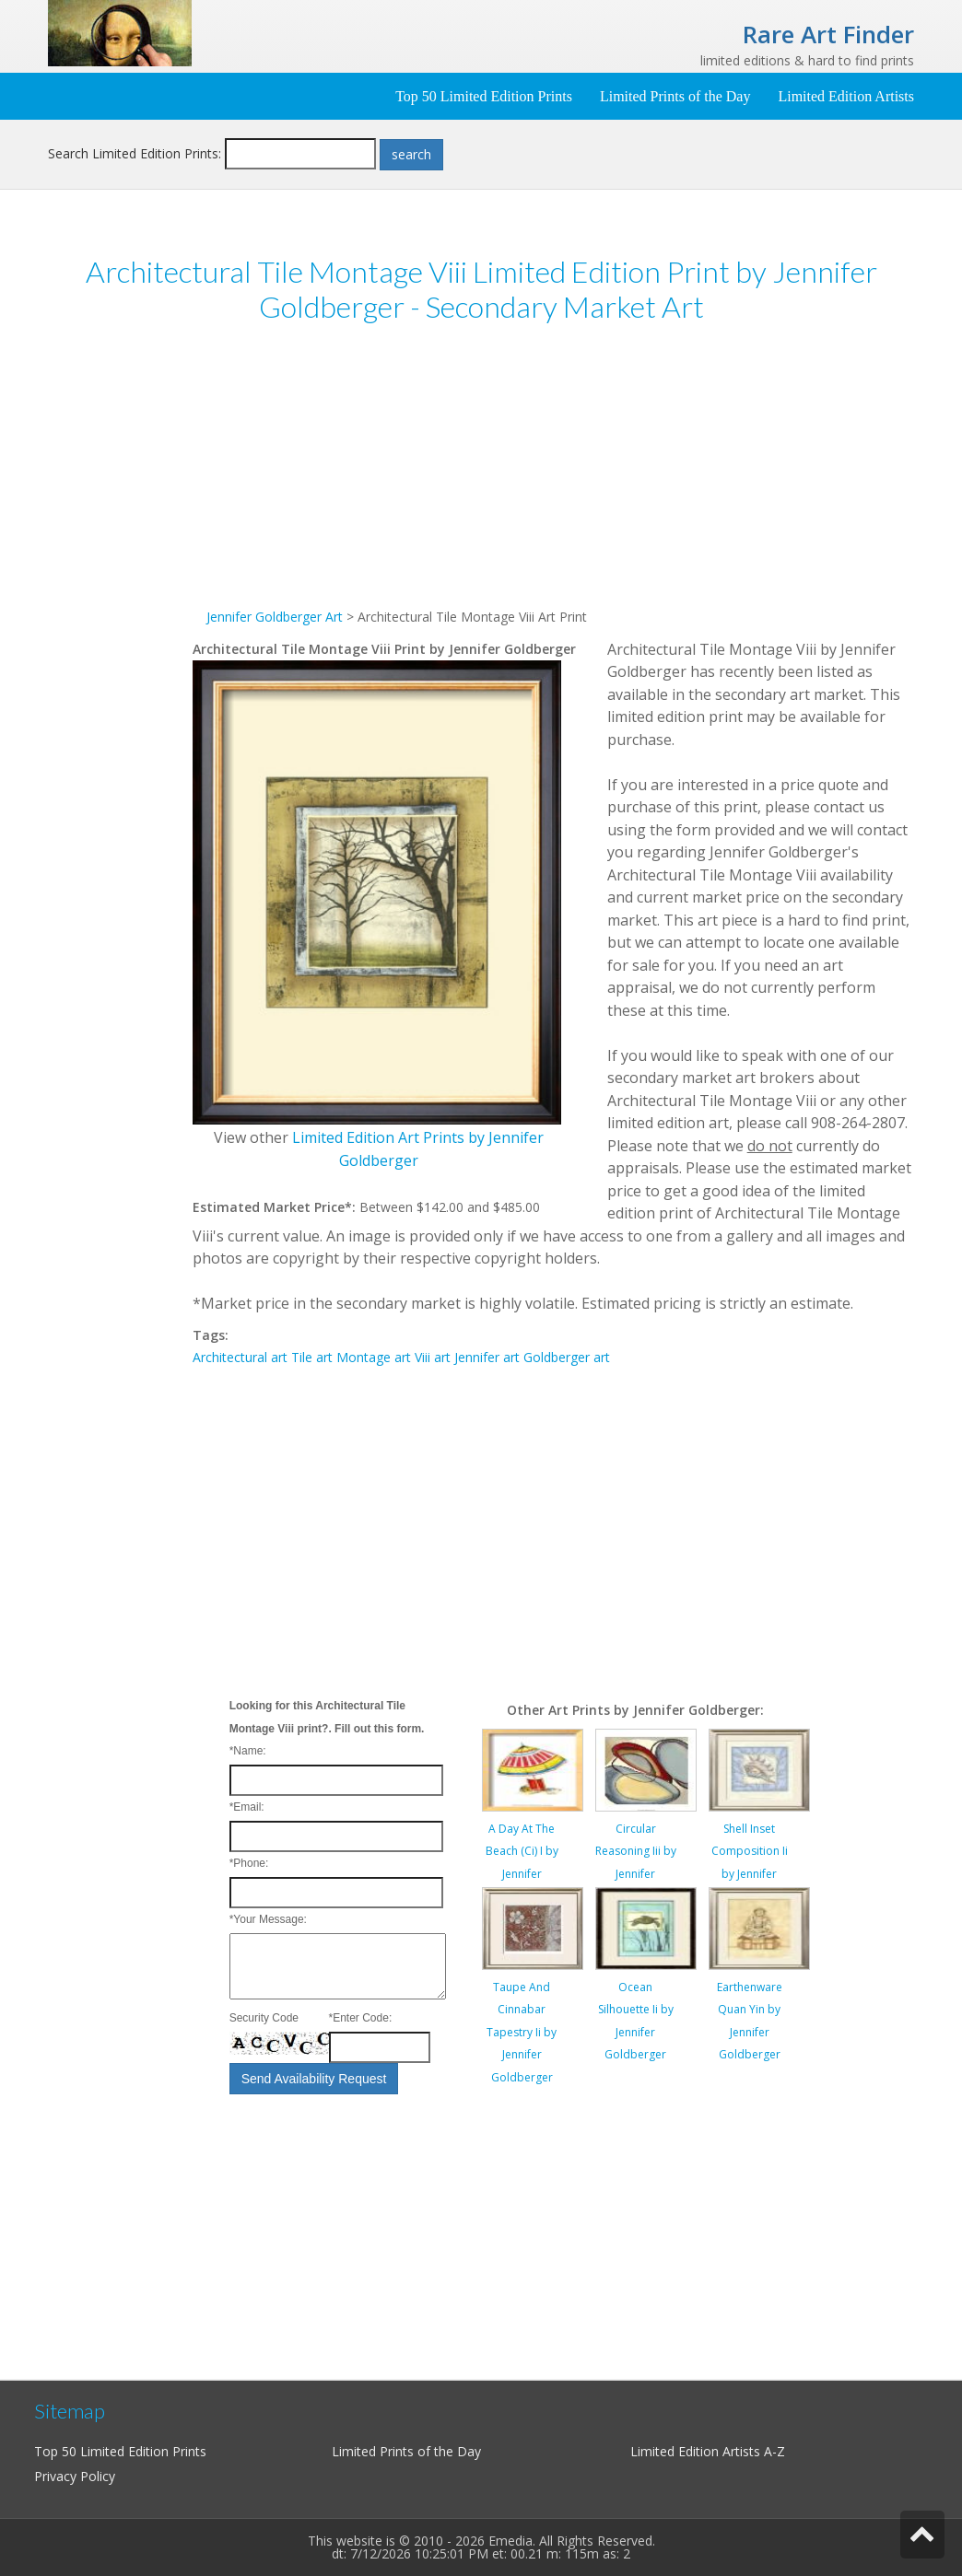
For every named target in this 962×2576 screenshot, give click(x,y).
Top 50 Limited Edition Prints (483, 96)
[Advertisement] (120, 624)
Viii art (433, 1357)
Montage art (373, 1357)
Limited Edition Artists (846, 96)
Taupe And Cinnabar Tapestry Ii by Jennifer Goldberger (522, 2032)
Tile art (312, 1357)
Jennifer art (487, 1357)
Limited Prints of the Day (675, 96)
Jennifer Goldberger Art (274, 616)
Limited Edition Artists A (701, 2451)
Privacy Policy (74, 2476)
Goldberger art (566, 1357)
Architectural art (240, 1357)
